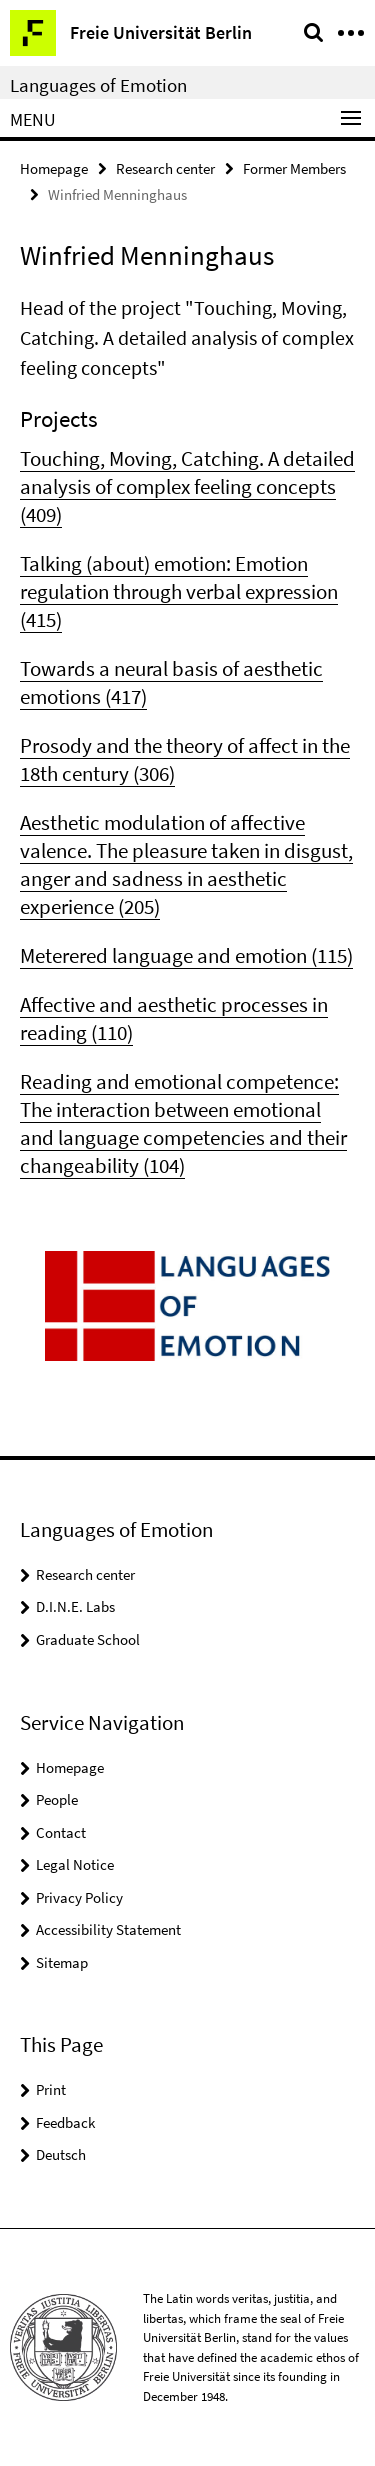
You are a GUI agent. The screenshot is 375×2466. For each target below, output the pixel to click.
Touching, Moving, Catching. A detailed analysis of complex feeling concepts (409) (187, 486)
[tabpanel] (187, 736)
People (57, 1799)
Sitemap (62, 1962)
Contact (61, 1832)
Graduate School (88, 1639)
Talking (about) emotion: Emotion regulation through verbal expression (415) (179, 591)
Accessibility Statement (108, 1929)
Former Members (294, 168)
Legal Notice (75, 1864)
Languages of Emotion (98, 85)
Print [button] (51, 2089)
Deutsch (61, 2154)
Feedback (65, 2122)
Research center (165, 168)
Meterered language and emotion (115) (186, 955)
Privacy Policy (79, 1897)
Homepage (54, 168)
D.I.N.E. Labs (75, 1606)
